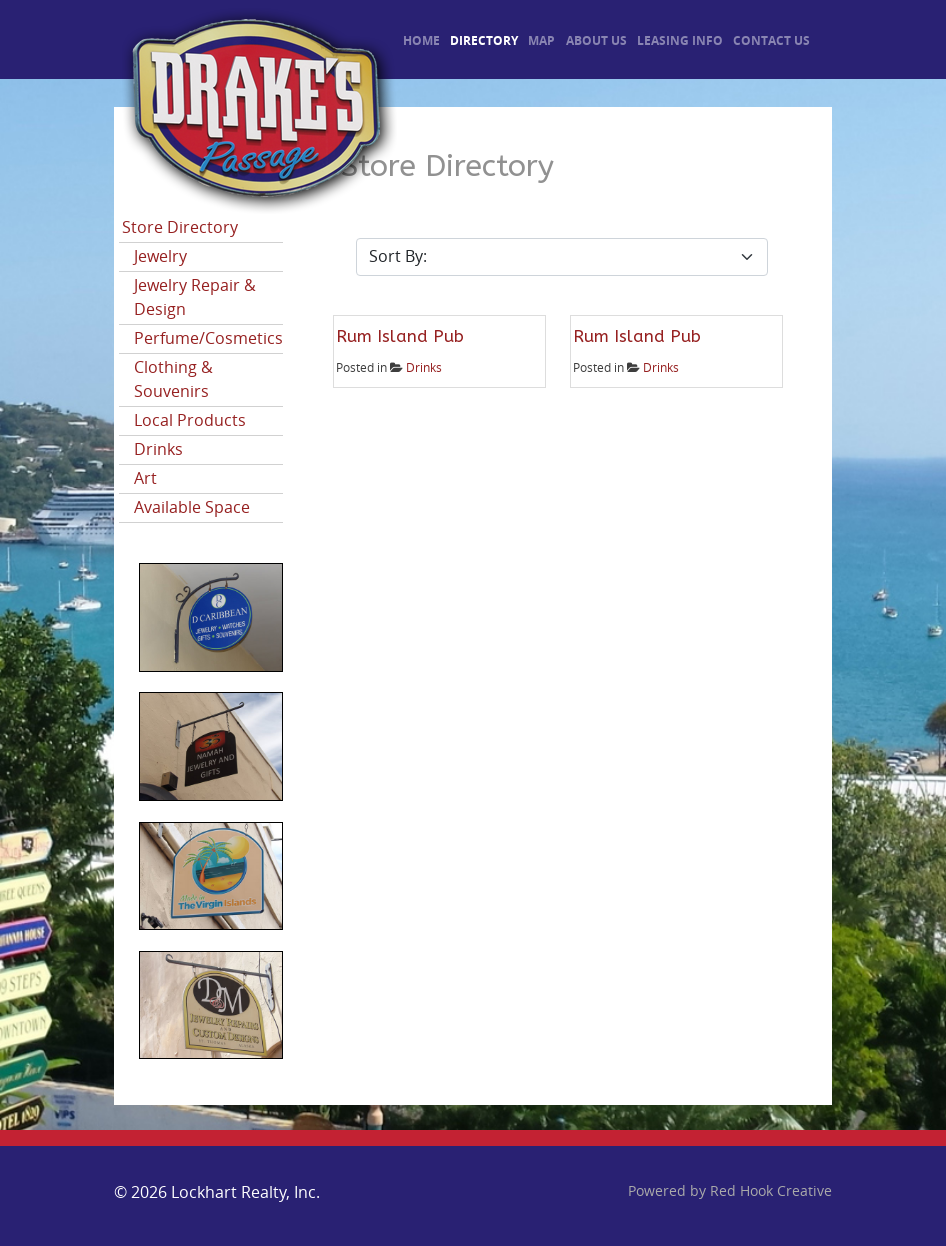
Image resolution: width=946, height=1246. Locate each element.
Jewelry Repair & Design (195, 297)
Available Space (192, 507)
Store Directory (180, 227)
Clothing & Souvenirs (173, 379)
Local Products (190, 420)
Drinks (158, 449)
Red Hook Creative (771, 1191)
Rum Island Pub (400, 336)
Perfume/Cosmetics (208, 338)
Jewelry (160, 256)
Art (145, 478)
